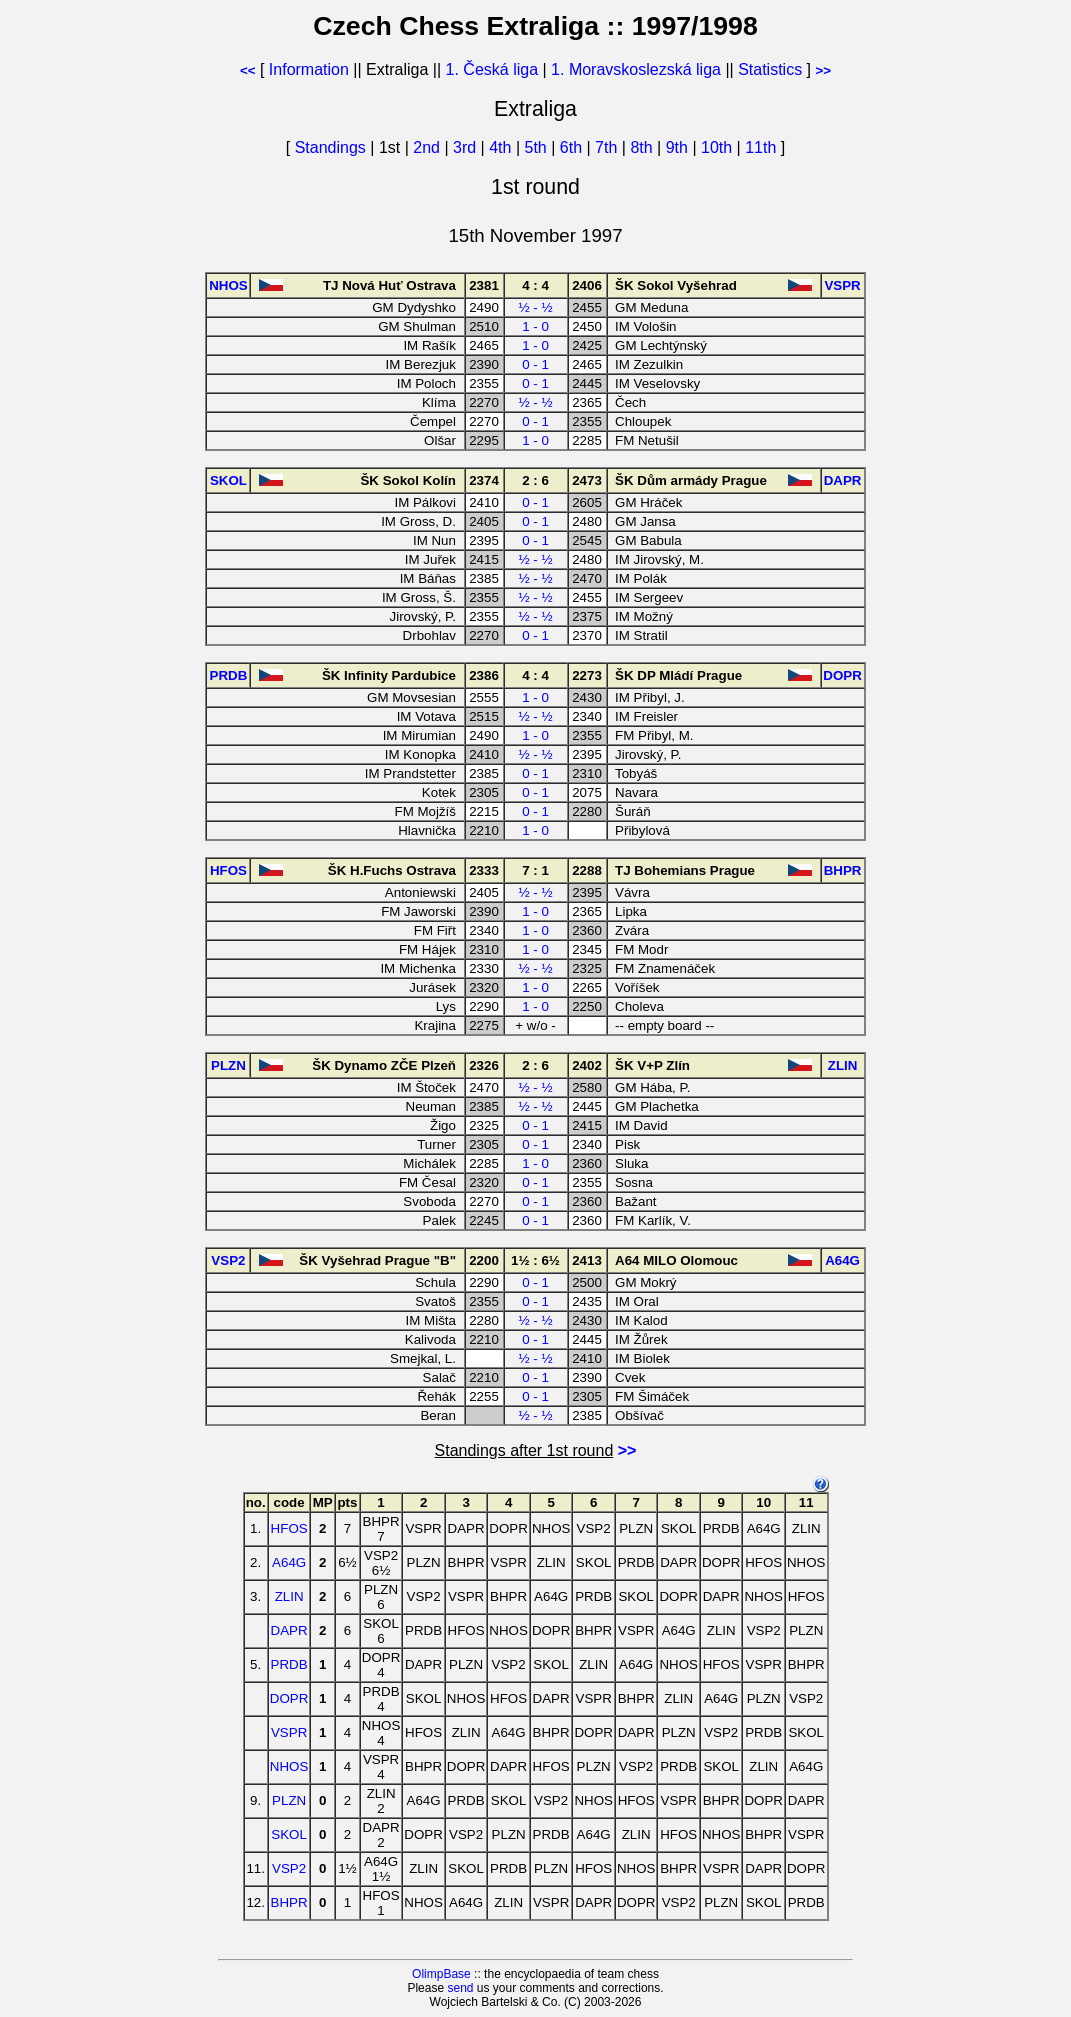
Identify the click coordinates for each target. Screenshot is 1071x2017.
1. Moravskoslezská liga (636, 69)
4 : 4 (535, 285)
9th (679, 147)
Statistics (770, 69)
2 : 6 (535, 480)
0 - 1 (535, 364)
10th (719, 147)
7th (608, 147)
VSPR (289, 1732)
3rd (467, 147)
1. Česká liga (492, 69)
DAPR (289, 1630)
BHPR (289, 1902)
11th (763, 147)
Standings (330, 147)
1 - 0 (535, 326)
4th (502, 147)
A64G (289, 1562)
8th (643, 147)
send (460, 1988)
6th (573, 147)
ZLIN (289, 1596)
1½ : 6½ (535, 1260)
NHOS (289, 1766)
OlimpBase (441, 1974)
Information (309, 69)
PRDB (289, 1664)
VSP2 (289, 1868)
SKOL (289, 1834)
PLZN (289, 1800)
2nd (428, 147)
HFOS (289, 1528)
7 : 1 (535, 870)
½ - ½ (535, 307)
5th (538, 147)
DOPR (289, 1698)
